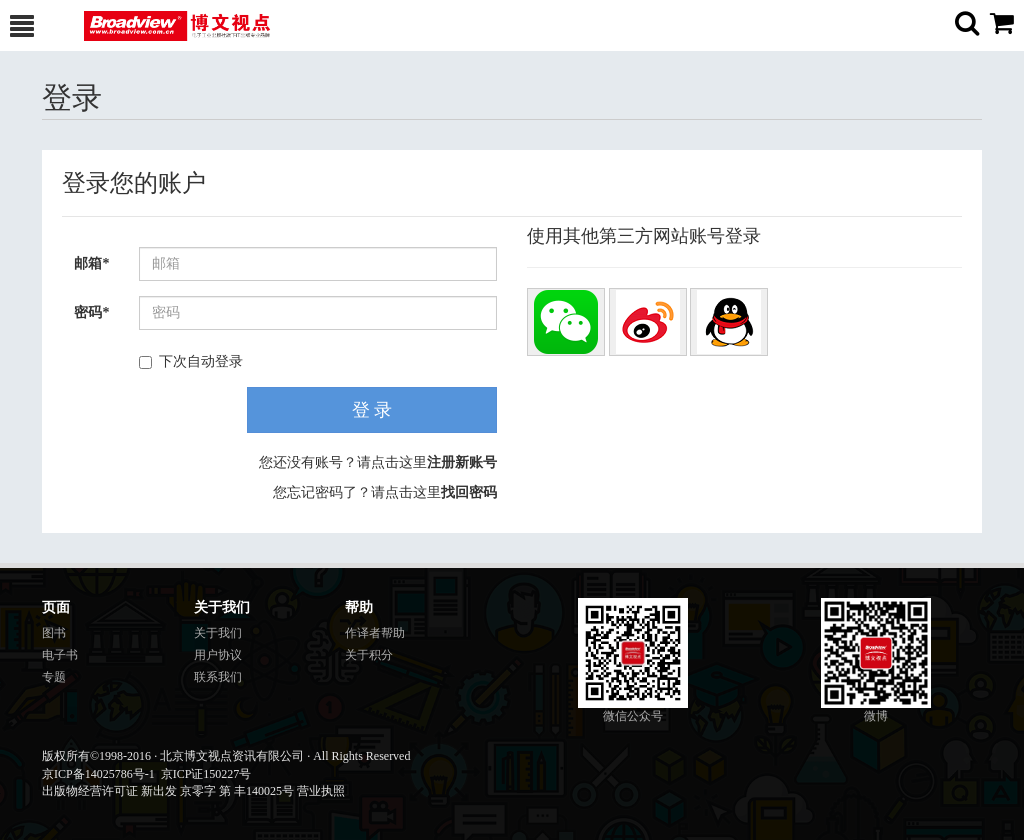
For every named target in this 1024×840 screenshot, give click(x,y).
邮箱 (91, 263)
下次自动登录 (191, 361)
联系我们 (218, 677)
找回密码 (469, 492)
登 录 (372, 410)
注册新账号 (462, 462)
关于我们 (218, 633)
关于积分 (369, 655)
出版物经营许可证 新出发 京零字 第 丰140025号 (168, 791)
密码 (91, 312)
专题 (54, 677)
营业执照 (321, 791)
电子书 (60, 655)
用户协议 (218, 655)
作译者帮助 (375, 633)
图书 (54, 633)
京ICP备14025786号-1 (98, 774)
